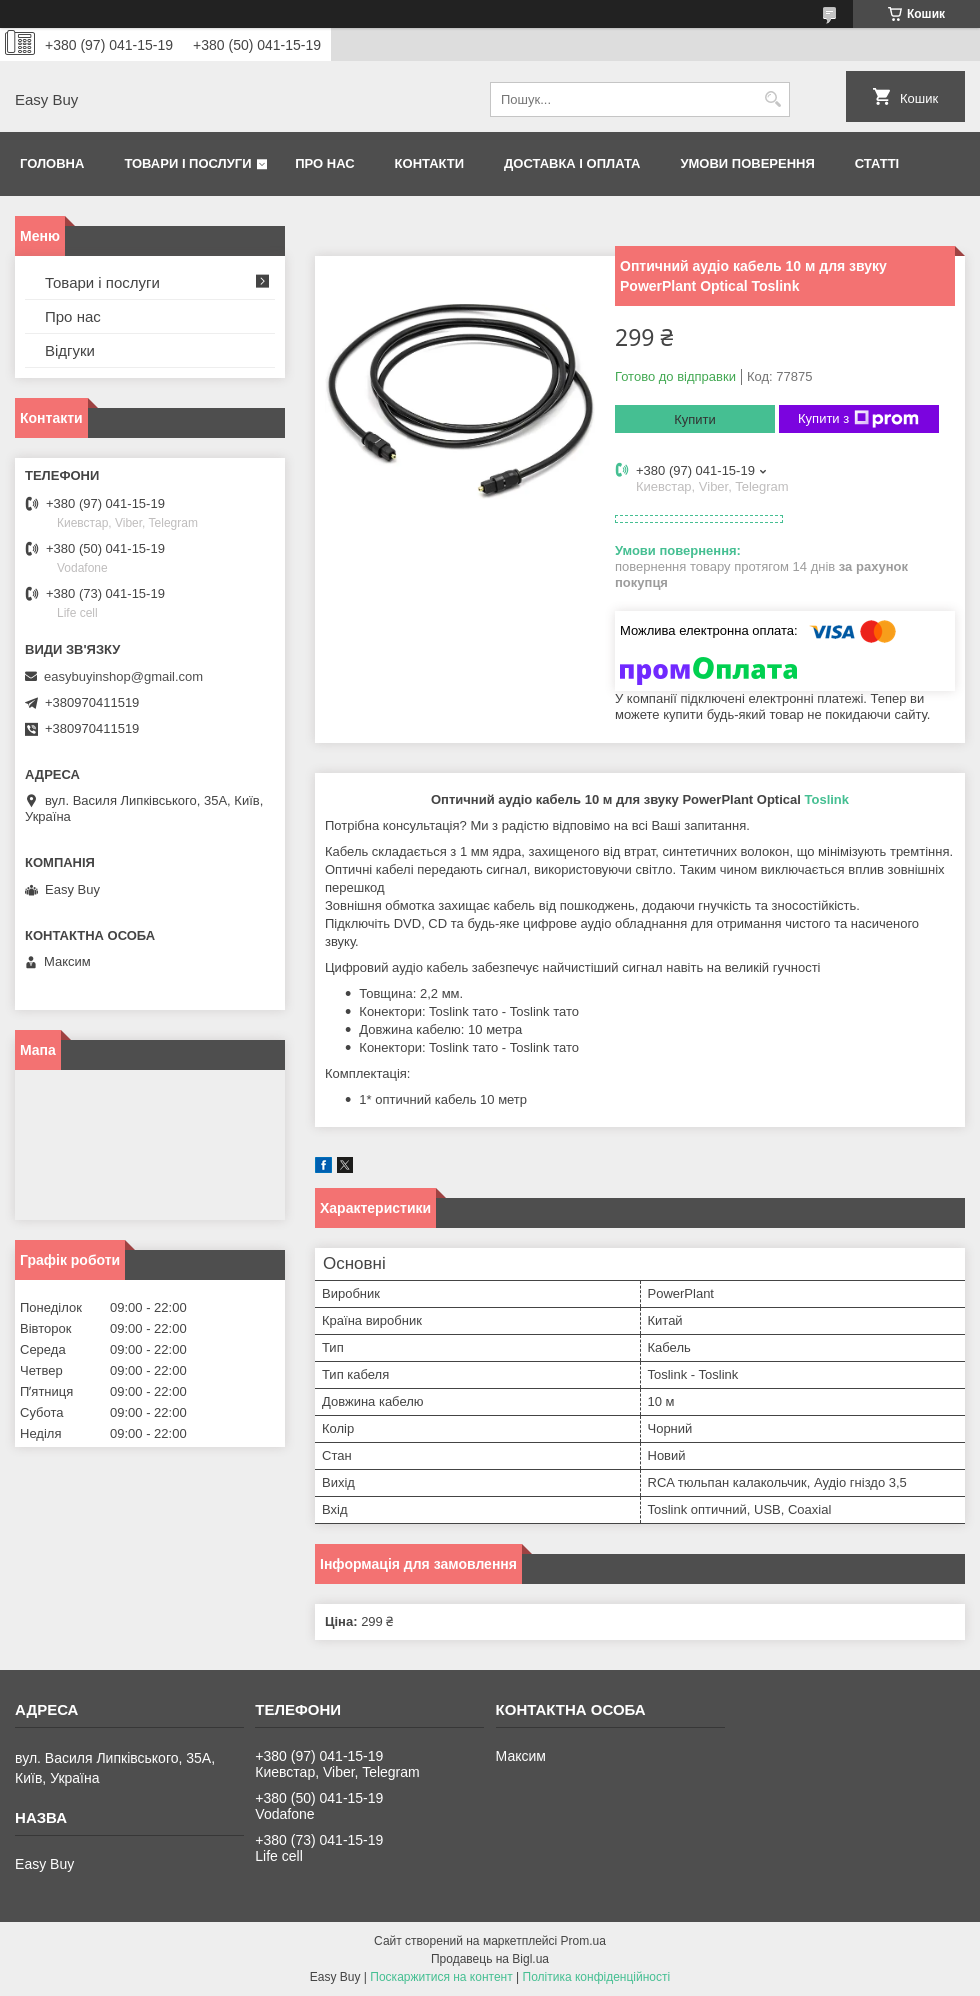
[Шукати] (772, 99)
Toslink (826, 799)
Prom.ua (583, 1941)
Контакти (430, 163)
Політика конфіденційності (597, 1977)
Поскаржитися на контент (441, 1977)
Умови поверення (747, 163)
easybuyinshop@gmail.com (123, 676)
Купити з (858, 419)
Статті (877, 163)
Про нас (324, 163)
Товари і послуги (187, 163)
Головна (52, 163)
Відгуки (70, 350)
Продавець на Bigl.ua (490, 1959)
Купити (695, 419)
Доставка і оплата (572, 163)
